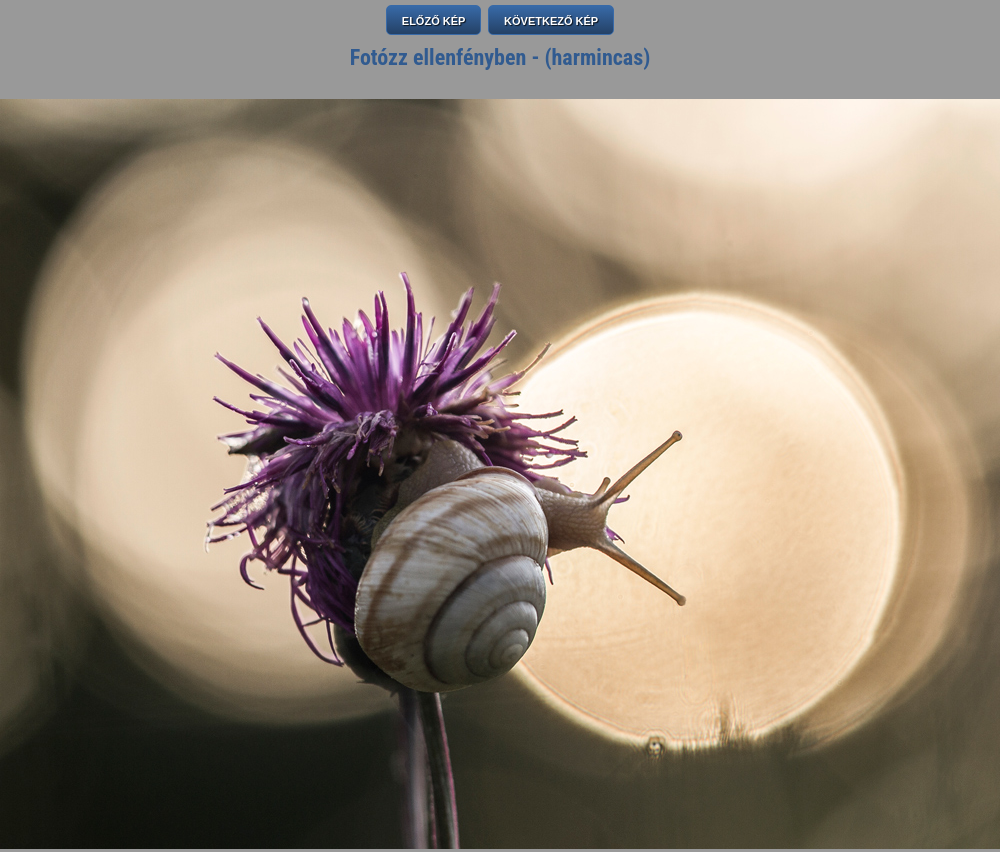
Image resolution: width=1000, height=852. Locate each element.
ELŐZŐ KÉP (434, 21)
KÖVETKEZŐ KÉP (551, 21)
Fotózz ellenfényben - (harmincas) (500, 57)
